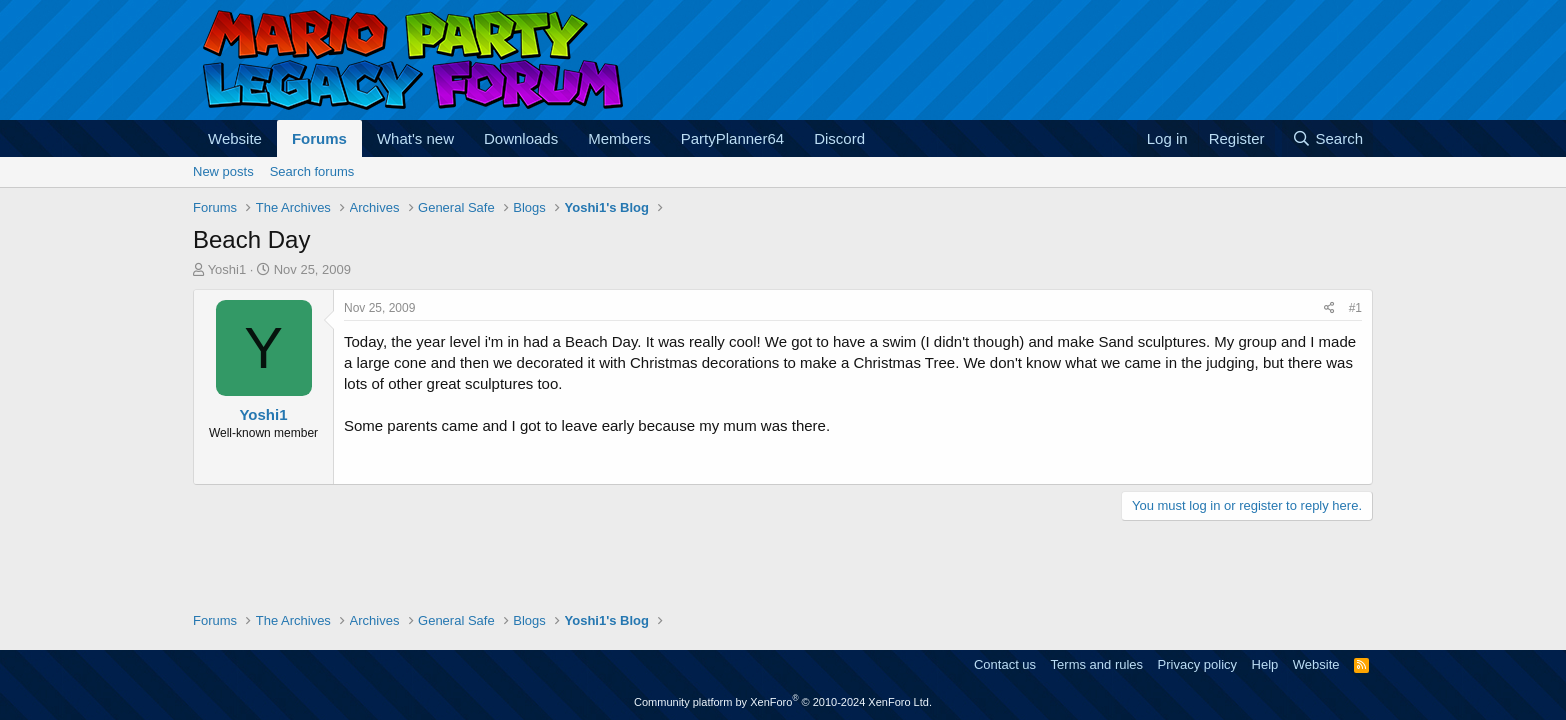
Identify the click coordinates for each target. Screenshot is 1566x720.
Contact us (1005, 664)
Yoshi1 (227, 269)
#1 (1355, 308)
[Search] (1327, 138)
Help (1265, 664)
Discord (839, 138)
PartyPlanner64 (732, 138)
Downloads (521, 138)
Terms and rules (1097, 664)
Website (235, 138)
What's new (415, 138)
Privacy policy (1197, 664)
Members (619, 138)
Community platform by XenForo (783, 702)
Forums (319, 138)
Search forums (312, 171)
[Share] (1329, 308)
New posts (223, 171)
